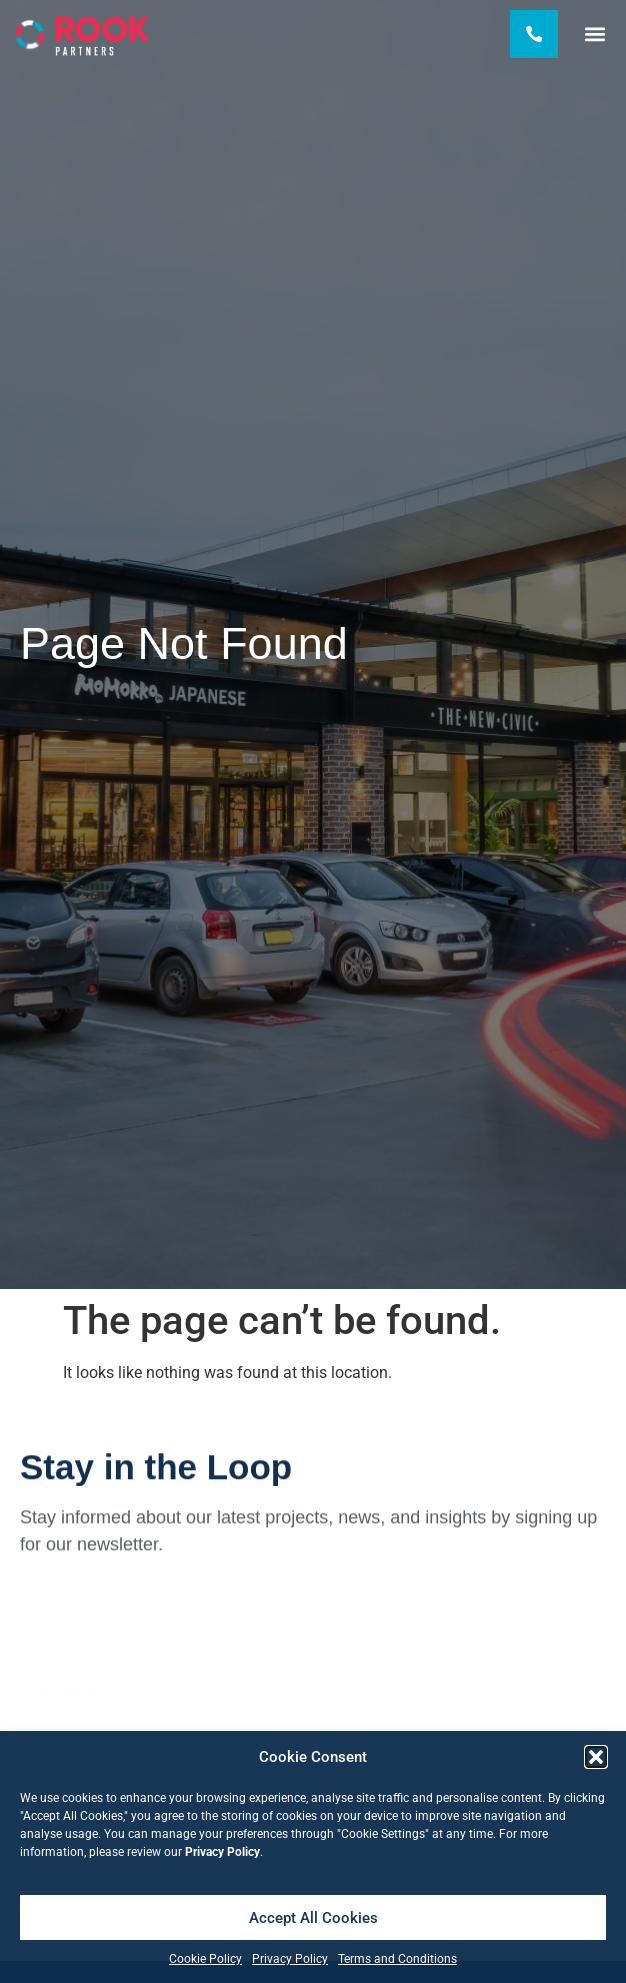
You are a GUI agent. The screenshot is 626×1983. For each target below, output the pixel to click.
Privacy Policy (290, 1959)
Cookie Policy (205, 1959)
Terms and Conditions (397, 1959)
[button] (596, 1757)
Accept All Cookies (313, 1918)
